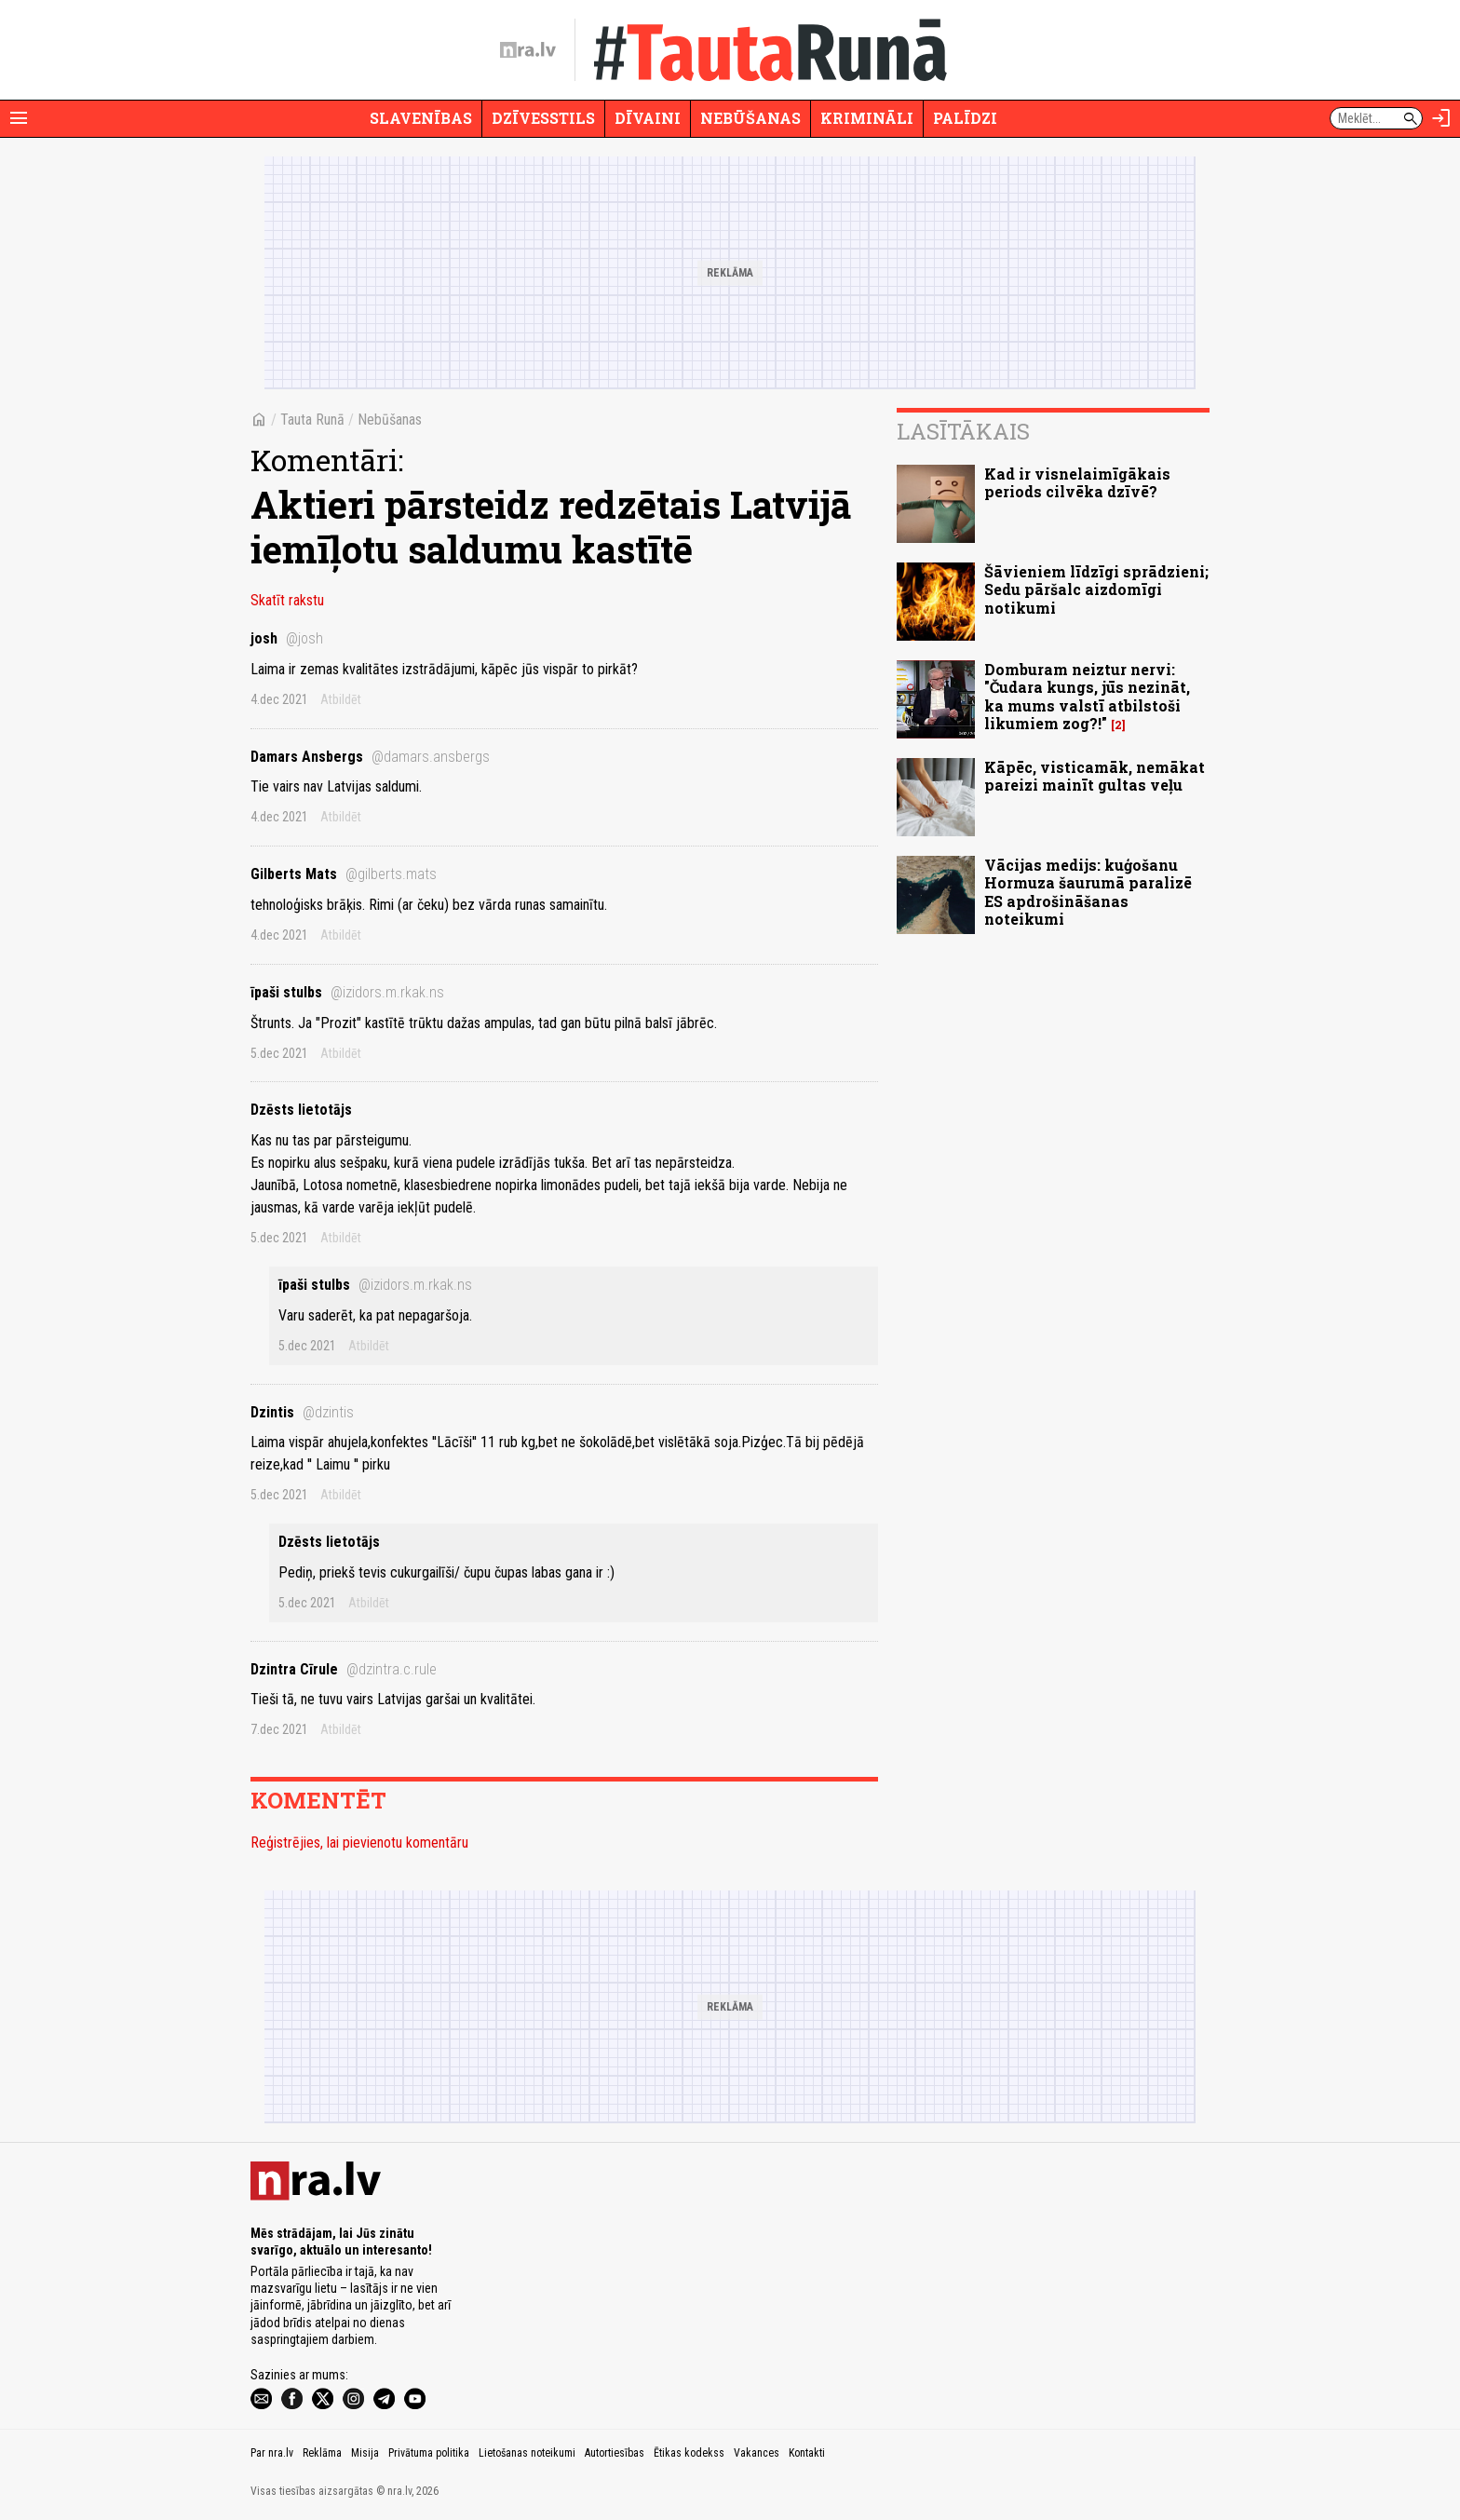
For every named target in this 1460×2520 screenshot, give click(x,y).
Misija (365, 2452)
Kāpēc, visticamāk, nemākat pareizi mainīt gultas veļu (1094, 775)
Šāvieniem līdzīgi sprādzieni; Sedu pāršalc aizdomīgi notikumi (1096, 589)
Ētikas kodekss (689, 2452)
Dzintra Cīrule (343, 1669)
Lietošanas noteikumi (527, 2452)
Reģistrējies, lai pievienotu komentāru (359, 1842)
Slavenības (421, 118)
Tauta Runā (312, 419)
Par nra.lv (271, 2452)
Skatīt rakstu (287, 600)
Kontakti (807, 2452)
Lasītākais (963, 431)
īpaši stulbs (347, 992)
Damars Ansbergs (370, 756)
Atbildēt (340, 699)
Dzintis (302, 1412)
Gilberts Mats (343, 874)
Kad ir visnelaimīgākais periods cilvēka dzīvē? (1077, 482)
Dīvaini (648, 118)
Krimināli (866, 118)
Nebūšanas (750, 118)
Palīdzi (965, 118)
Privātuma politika (428, 2452)
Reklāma (322, 2452)
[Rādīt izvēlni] (18, 118)
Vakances (756, 2452)
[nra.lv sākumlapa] (528, 50)
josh (286, 638)
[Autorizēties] (1441, 118)
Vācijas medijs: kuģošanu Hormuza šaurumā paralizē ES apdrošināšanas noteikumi (1088, 891)
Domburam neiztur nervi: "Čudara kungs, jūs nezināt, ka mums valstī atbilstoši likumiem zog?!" (1087, 696)
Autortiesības (614, 2452)
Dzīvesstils (543, 118)
